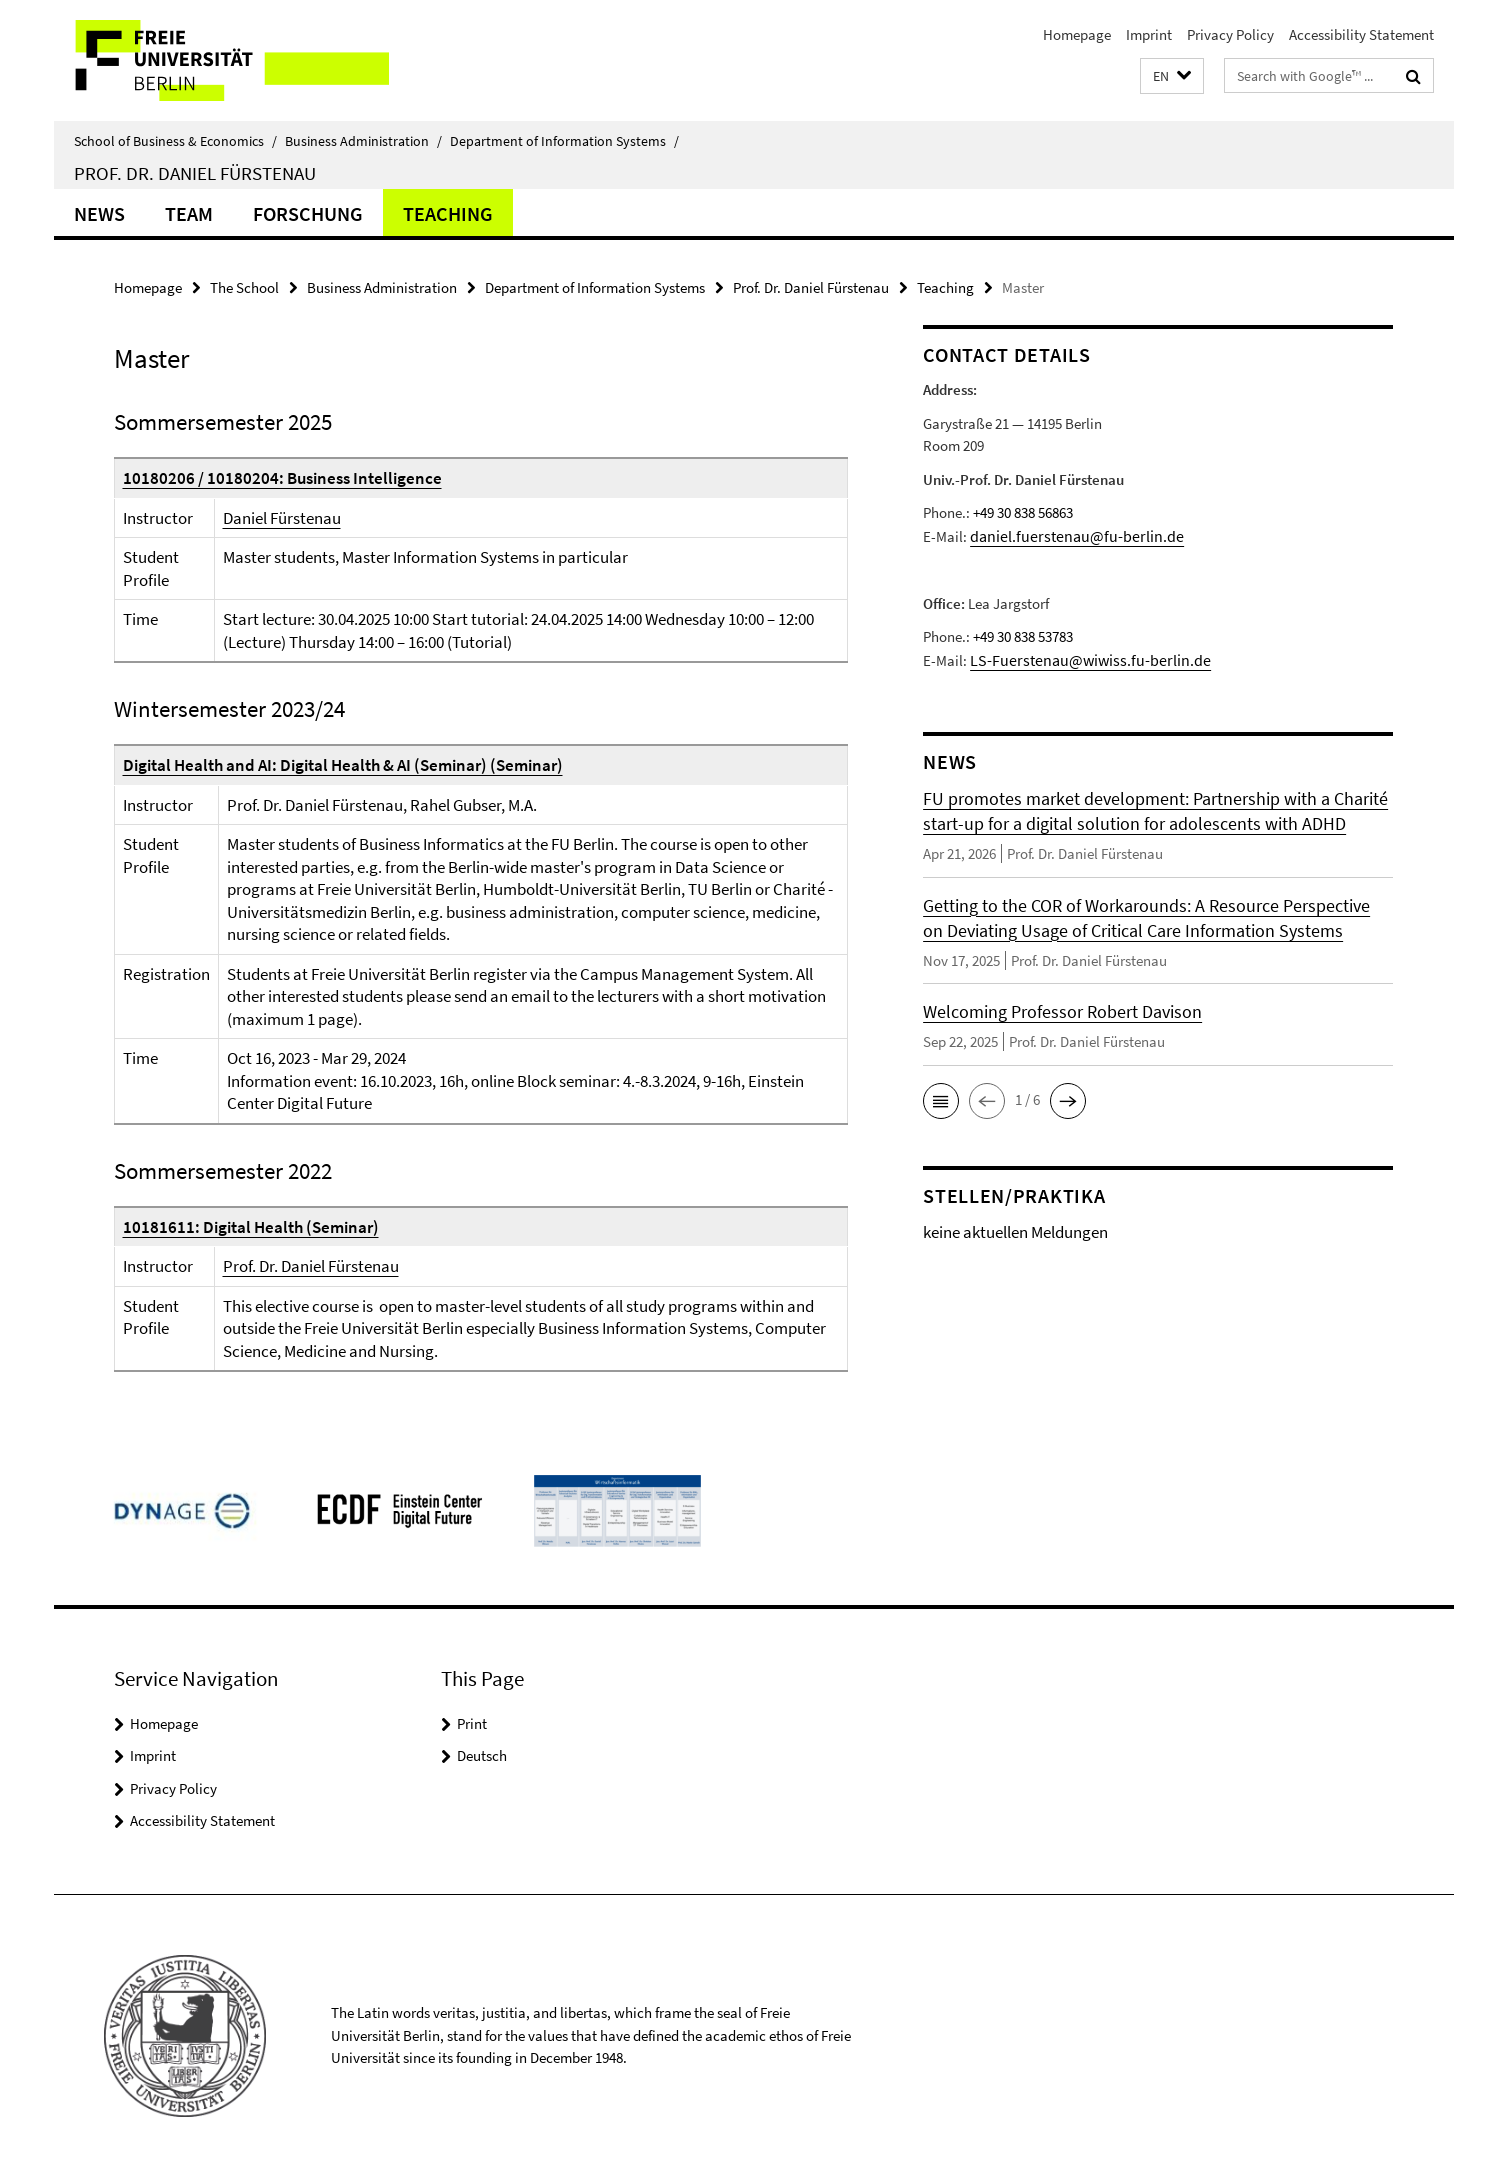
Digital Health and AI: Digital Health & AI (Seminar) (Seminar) (343, 765)
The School (244, 287)
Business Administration (363, 141)
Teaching (448, 213)
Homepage (1077, 34)
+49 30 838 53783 (1023, 635)
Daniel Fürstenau (282, 518)
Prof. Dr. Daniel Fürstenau (195, 173)
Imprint (1149, 34)
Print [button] (472, 1723)
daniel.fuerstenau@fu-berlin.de (1067, 535)
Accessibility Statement (1361, 34)
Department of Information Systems (564, 141)
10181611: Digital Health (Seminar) (251, 1227)
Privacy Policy (1230, 34)
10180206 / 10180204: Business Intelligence (282, 478)
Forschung (308, 213)
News (99, 213)
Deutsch (482, 1755)
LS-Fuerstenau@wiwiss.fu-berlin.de (1080, 658)
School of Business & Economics (175, 141)
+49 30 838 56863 (1023, 512)
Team (189, 213)
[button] (1172, 76)
